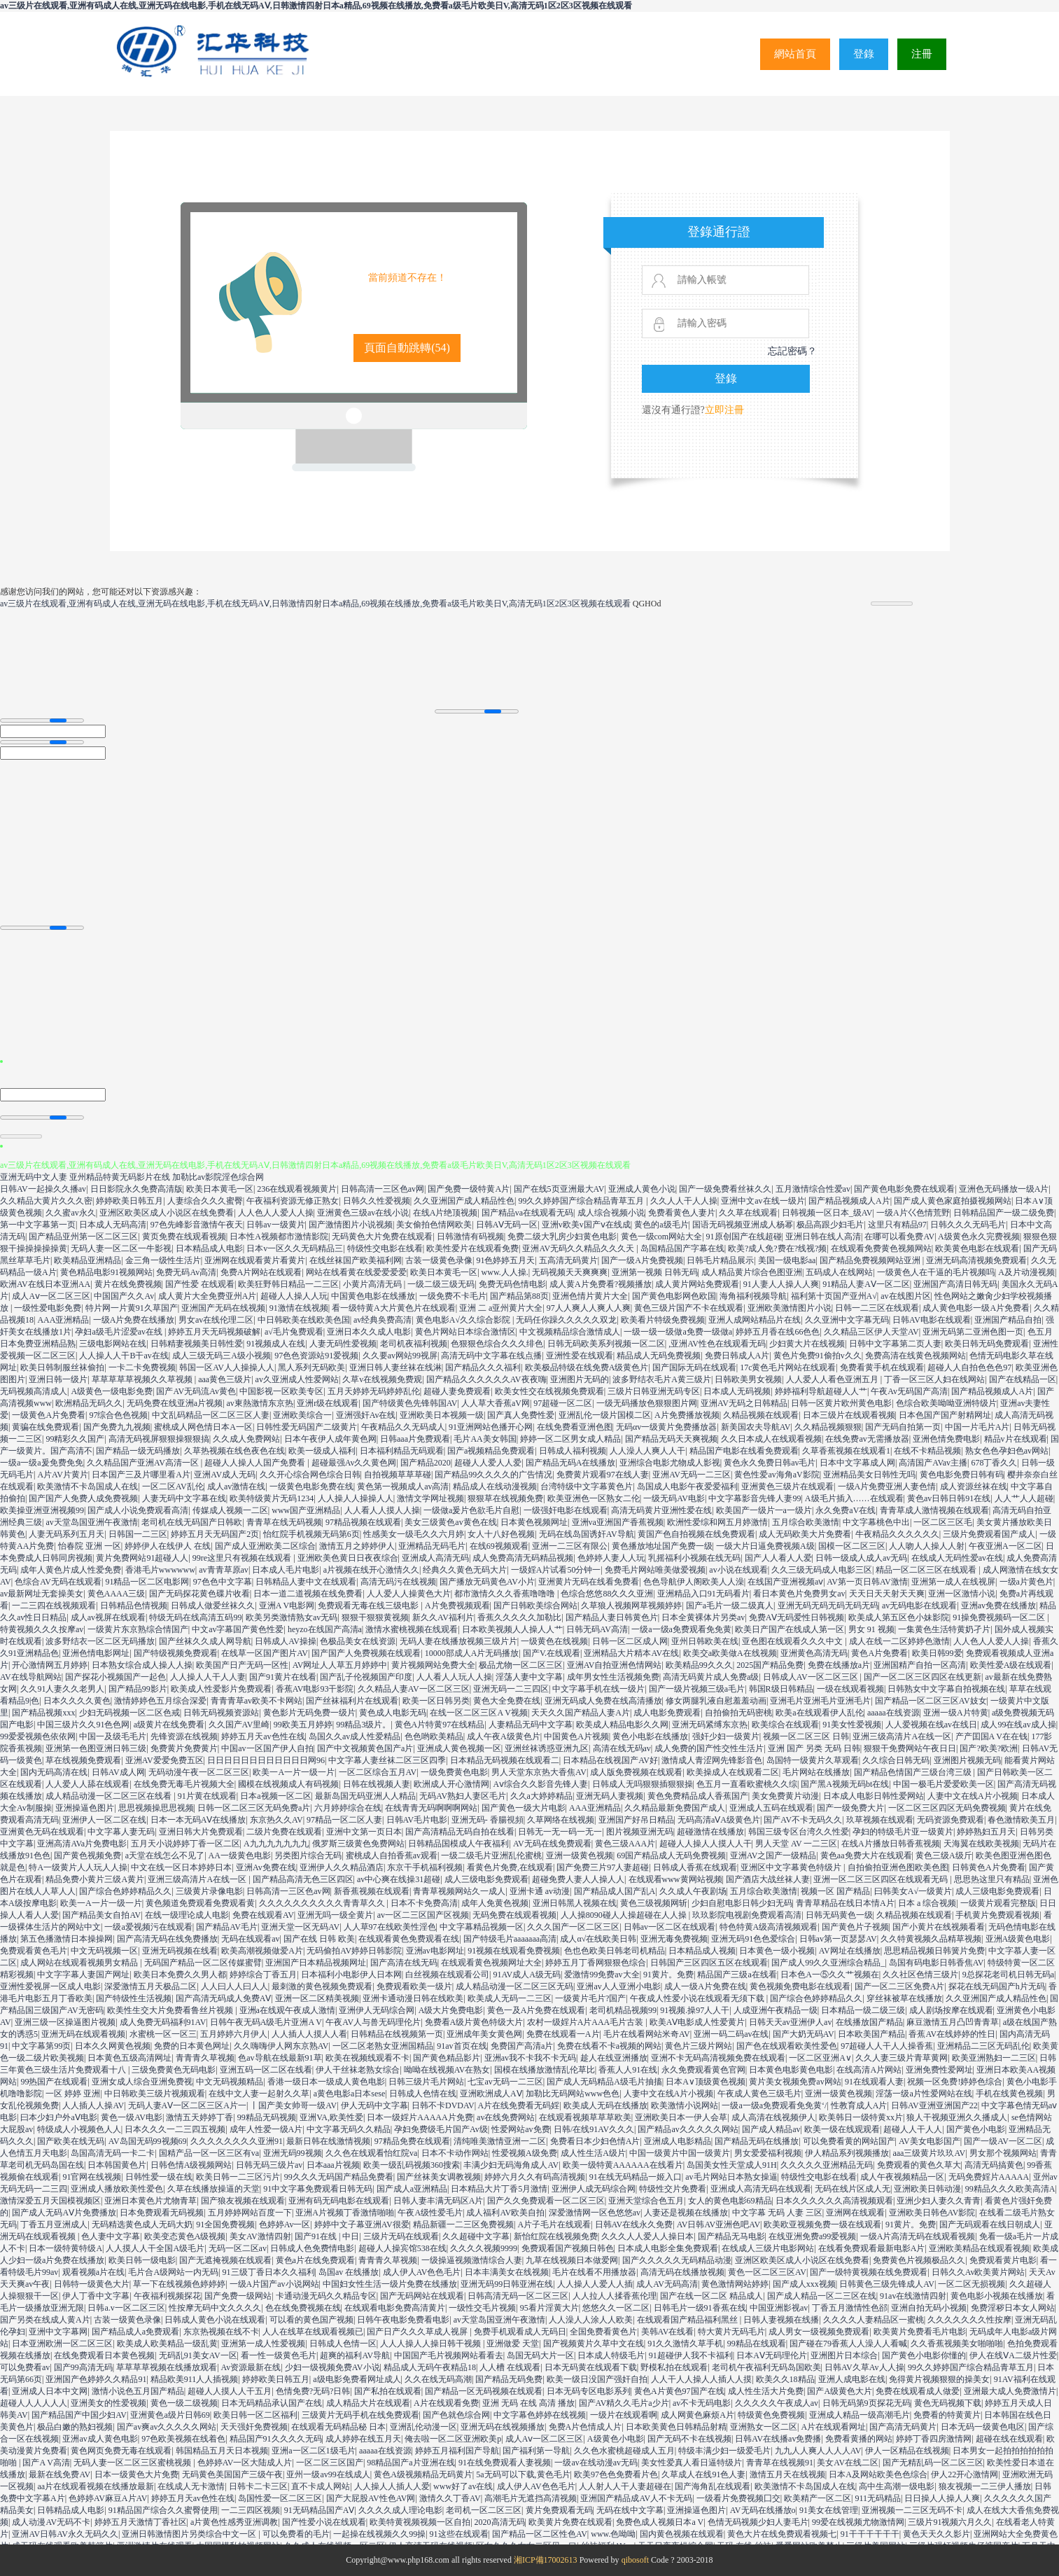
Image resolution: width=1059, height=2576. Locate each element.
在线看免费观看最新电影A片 (871, 2248)
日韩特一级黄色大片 (91, 2284)
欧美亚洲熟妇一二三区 (994, 2058)
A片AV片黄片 (62, 1475)
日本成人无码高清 (112, 1225)
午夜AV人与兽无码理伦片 (373, 2022)
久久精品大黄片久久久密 (46, 1201)
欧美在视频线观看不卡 (367, 2058)
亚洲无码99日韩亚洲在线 (507, 2284)
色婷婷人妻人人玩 (611, 1558)
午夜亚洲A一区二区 (1005, 1546)
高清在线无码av (622, 1748)
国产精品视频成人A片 (849, 1201)
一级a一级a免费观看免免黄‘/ (774, 2105)
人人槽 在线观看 (509, 2367)
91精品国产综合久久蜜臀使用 (163, 2510)
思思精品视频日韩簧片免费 (934, 1951)
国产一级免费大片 (850, 1808)
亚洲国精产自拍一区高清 (920, 1665)
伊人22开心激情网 (964, 2474)
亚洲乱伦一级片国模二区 (605, 1415)
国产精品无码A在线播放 (571, 1463)
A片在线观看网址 (833, 2427)
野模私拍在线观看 (674, 2367)
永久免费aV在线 (845, 1510)
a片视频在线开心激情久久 (371, 1570)
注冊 (921, 54)
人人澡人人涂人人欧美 (591, 2320)
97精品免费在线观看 (412, 2141)
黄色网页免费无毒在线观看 (121, 2451)
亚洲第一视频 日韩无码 (655, 1272)
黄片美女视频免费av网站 (795, 2082)
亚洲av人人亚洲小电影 (618, 1986)
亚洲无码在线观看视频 (83, 2034)
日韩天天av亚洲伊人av (790, 2022)
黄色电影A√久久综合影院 (464, 1320)
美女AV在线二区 (847, 2462)
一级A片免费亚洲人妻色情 (887, 1486)
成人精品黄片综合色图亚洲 (751, 1272)
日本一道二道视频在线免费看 (308, 1594)
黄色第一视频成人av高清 (403, 1486)
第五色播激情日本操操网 (66, 1939)
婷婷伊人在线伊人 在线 (168, 1546)
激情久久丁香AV (450, 2498)
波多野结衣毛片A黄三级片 (661, 1379)
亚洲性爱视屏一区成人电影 (50, 1986)
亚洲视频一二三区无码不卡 (912, 2510)
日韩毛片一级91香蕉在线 (700, 2308)
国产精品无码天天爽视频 (671, 1439)
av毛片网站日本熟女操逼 (731, 2177)
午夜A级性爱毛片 (430, 2213)
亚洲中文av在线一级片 (762, 1201)
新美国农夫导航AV (756, 1427)
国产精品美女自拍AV (101, 1915)
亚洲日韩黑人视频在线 (575, 1903)
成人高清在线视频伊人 (773, 2117)
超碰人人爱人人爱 (487, 1463)
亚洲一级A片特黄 (955, 1713)
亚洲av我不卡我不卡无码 (530, 2058)
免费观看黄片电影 (1003, 2260)
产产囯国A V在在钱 (991, 1736)
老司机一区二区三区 (483, 2510)
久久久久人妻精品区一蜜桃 (873, 2320)
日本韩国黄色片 (116, 2165)
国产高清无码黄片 (903, 2427)
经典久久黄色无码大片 (465, 1570)
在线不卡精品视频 (927, 1451)
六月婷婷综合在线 (347, 1808)
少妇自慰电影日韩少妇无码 (742, 1903)
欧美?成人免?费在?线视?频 (777, 1248)
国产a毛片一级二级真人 (729, 1605)
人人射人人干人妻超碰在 (625, 2486)
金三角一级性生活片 (163, 1260)
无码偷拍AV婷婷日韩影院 (354, 1951)
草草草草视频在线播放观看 (166, 2367)
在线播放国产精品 (869, 2022)
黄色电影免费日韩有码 (962, 1475)
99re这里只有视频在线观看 (242, 1558)
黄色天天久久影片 (936, 2534)
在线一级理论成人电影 (187, 1915)
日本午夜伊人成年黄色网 (330, 1439)
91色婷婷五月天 (505, 1260)
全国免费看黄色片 (603, 2332)
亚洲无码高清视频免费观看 (976, 1260)
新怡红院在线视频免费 (556, 2236)
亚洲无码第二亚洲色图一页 (973, 1332)
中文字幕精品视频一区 (482, 1927)
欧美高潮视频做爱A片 (262, 1951)
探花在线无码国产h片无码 (996, 1986)
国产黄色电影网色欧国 (674, 1296)
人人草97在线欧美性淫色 (390, 1927)
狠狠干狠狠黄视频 (375, 1617)
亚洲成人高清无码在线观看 (760, 2189)
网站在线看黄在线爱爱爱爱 (356, 1272)
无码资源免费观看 (950, 1820)
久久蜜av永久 (70, 1213)
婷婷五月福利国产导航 (457, 2451)
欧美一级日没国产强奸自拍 (597, 2379)
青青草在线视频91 (779, 2462)
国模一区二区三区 (851, 1546)
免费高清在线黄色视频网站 (915, 1355)
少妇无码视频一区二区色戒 (129, 1713)
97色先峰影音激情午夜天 (196, 1225)
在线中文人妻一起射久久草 (259, 2093)
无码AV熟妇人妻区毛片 (462, 1796)
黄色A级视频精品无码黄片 (423, 2474)
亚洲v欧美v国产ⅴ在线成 (586, 1225)
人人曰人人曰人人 (234, 1986)
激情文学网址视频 (430, 1498)
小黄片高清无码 (373, 1284)
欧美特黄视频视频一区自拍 (420, 2522)
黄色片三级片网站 (698, 2046)
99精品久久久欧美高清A (1010, 2189)
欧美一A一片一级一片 (294, 1772)
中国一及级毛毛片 (112, 1736)
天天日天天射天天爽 (887, 1594)
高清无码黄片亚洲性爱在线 (661, 1510)
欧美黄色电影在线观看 (977, 1248)
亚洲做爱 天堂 (512, 2343)
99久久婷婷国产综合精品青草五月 (582, 1201)
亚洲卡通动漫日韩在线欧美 (413, 1998)
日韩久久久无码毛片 (968, 1225)
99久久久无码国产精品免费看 (338, 2177)
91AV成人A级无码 (526, 1974)
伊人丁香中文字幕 (95, 2296)
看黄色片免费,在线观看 (510, 1867)
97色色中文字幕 (222, 1582)
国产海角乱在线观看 (712, 2486)
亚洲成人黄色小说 (641, 1189)
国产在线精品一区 (1022, 1379)
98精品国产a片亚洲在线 (410, 2462)
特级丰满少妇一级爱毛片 (724, 2451)
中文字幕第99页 (41, 2046)
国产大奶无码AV (803, 2034)
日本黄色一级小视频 (777, 1951)
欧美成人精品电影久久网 (622, 1724)
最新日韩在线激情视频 (328, 2141)
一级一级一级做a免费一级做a (678, 1332)
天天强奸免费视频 (254, 2427)
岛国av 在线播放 (348, 2272)
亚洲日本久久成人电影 (369, 1332)
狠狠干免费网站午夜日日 (910, 1748)
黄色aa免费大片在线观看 (866, 1855)
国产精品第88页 (519, 1296)
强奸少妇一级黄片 (725, 1736)
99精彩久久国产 (74, 1439)
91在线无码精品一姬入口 (635, 2177)
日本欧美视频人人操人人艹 (512, 1629)
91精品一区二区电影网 (147, 1582)
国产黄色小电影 (975, 2129)
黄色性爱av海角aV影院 (776, 1475)
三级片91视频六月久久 (950, 2522)
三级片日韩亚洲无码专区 (654, 1391)
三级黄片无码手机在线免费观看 (360, 2415)
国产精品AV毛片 (227, 1927)
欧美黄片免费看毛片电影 (920, 2332)
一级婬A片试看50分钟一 (556, 1570)
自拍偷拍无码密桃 (738, 1713)
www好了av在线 (463, 2486)
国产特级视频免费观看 (176, 1653)
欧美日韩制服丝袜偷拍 (62, 1367)
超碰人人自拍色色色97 (969, 1367)
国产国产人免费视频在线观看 (366, 1653)
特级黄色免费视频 (771, 2415)
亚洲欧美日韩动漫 (927, 2189)
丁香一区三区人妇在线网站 (934, 1379)
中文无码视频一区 (104, 1951)
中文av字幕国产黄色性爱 (237, 1629)
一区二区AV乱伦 (173, 1486)
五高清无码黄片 (568, 1260)
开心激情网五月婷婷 (49, 1665)
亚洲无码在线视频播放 (503, 2427)
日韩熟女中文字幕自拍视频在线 (946, 1689)
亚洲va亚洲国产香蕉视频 (618, 1522)
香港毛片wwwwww (160, 1570)
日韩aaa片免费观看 (415, 1439)
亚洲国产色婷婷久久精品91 (95, 2379)
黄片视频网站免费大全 (433, 1665)
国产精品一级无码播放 (138, 1451)
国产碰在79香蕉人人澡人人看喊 (848, 2343)
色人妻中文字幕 (110, 2236)
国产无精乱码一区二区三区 (933, 2462)
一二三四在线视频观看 (54, 1605)
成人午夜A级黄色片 (503, 1736)
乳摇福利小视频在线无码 (694, 1558)
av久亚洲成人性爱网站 (297, 1379)
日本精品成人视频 (702, 1951)
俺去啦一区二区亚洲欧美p (453, 2439)
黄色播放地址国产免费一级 (662, 1546)
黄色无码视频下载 (947, 2403)
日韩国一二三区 (137, 1534)
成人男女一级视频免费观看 (819, 2332)
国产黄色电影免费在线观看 (904, 1189)
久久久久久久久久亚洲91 (236, 2141)
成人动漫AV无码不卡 (51, 2522)
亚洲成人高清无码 (435, 1558)
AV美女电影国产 (929, 2141)
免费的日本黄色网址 (192, 2046)
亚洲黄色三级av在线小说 (363, 1213)
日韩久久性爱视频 (376, 1201)
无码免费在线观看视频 (514, 1915)
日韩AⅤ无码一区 (507, 1225)
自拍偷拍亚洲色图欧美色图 (898, 1867)
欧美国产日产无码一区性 (242, 1665)
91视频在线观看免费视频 (514, 1951)
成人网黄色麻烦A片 (697, 2415)
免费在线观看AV (263, 1915)
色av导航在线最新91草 (279, 2058)
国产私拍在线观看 (387, 2391)
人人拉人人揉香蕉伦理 (615, 2296)
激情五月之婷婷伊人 (357, 1546)
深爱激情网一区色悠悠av (594, 2213)
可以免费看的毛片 (296, 2534)
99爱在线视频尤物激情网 (858, 2522)
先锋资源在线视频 (184, 1736)
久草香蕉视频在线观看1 (846, 1451)
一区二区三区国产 (329, 2462)
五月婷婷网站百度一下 (250, 2213)
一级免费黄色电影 (454, 1772)
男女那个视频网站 (1003, 2153)
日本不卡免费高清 (424, 1903)
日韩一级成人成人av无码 (861, 1558)
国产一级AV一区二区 (1003, 2141)
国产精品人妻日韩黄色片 (612, 1617)
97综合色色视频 (118, 1415)
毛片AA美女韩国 (485, 1439)
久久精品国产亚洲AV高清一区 (144, 1463)
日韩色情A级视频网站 (191, 2165)
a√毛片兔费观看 (294, 1332)
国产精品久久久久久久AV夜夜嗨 (486, 1379)
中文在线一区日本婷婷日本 (181, 1867)
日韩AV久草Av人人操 (864, 2367)
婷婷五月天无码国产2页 (215, 1534)
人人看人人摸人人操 (382, 1510)
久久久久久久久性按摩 (969, 2320)
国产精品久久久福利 (483, 1367)
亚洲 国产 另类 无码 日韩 (814, 1748)
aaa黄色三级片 (224, 1379)
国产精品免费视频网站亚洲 (871, 1260)
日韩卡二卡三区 (258, 2486)
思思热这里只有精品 (992, 1879)
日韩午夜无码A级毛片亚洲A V (266, 2022)
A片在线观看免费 (446, 2403)
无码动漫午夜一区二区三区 (198, 1772)
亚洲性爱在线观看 (579, 1355)
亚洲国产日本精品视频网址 (315, 1963)
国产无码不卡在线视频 (689, 2439)
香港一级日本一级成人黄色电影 (326, 2082)
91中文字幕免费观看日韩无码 (317, 2189)
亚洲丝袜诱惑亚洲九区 (547, 1748)
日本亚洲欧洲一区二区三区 (62, 2343)
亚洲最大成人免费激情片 (1010, 2391)
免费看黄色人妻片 (681, 1213)
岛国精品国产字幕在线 (682, 1248)
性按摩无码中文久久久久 (215, 2308)
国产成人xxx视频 (804, 2284)
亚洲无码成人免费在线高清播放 (603, 1701)
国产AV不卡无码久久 (803, 1820)
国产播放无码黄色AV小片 (487, 1582)
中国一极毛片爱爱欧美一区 (943, 1784)
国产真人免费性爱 (520, 1415)
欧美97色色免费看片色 (616, 2474)
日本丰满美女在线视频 (507, 2272)
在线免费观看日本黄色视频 (104, 2355)
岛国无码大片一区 (540, 2355)
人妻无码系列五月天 (66, 1534)
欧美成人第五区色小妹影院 (898, 1617)
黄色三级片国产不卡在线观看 (688, 1308)
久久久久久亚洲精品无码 (826, 2165)
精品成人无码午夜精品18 (430, 2367)
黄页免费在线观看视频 (184, 1236)
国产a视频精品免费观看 (491, 1451)
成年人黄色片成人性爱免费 (70, 1570)
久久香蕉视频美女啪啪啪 (957, 2343)
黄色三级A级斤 (944, 1855)
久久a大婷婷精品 (541, 1796)
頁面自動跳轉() (407, 348)
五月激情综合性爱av (813, 1189)
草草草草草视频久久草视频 (143, 1379)
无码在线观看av (250, 1939)
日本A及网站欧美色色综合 (878, 2474)
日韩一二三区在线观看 (877, 1308)
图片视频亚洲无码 (639, 1832)
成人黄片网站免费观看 (697, 1284)
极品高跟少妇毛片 (830, 1225)
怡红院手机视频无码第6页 (311, 1534)
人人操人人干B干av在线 (123, 1355)
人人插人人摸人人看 (309, 2034)
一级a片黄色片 (1026, 1582)
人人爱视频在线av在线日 (931, 1724)
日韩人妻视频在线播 (781, 2320)
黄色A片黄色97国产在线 (679, 2391)
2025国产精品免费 (770, 1665)
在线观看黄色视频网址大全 (491, 1963)
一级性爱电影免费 (47, 1308)
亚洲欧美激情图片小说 (790, 1308)
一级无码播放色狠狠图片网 (646, 1403)
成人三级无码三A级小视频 (221, 1355)
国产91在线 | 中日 (327, 2236)
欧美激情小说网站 (684, 2105)
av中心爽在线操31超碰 (398, 1879)
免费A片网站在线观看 (261, 1272)
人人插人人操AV (93, 2105)
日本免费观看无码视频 (162, 2213)
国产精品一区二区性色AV (539, 2534)
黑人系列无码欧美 (311, 1367)
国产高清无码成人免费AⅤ (224, 1998)
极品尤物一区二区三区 (521, 1665)
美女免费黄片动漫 (785, 1796)
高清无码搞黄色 (994, 2165)
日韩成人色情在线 (422, 2093)
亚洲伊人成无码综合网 (594, 2189)
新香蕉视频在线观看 (371, 1891)
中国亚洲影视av (779, 2308)
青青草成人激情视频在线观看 (934, 1510)
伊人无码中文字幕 (374, 2105)
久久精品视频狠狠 (828, 1427)
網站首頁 (795, 54)
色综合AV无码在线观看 (58, 1582)
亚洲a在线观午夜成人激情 (287, 2010)
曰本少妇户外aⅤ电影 (58, 2117)
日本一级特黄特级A (65, 2248)
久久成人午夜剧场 (693, 1891)
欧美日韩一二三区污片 (238, 2177)
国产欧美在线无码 (70, 2141)
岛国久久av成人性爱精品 (354, 1736)
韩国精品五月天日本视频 (222, 2451)
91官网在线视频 (91, 2177)
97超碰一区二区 (562, 1403)
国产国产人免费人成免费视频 (83, 1498)
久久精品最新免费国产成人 (674, 1808)
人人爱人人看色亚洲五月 (833, 1379)
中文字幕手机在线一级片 (598, 1689)
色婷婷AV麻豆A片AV (108, 2498)
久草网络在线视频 (560, 1820)
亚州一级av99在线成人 (328, 2474)
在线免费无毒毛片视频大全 (184, 1784)
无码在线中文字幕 (630, 2510)
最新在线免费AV (59, 2474)
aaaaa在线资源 (893, 1713)
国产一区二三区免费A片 (900, 1986)
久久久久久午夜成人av (776, 2403)
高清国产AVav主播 (933, 1463)
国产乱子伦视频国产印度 (366, 1677)
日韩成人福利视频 (572, 1451)
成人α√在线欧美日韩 (598, 1939)
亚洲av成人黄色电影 (99, 2439)
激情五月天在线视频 (787, 2474)
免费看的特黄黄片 (947, 2415)
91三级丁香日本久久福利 (269, 2272)
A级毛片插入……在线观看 (854, 1498)
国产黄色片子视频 (855, 1927)
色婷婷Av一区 (285, 2224)
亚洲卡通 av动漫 (540, 1891)
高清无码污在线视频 (398, 1582)
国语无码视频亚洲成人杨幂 (742, 1225)
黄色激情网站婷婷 (735, 2284)
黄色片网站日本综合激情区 (465, 1332)
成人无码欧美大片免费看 (805, 1534)
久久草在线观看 (748, 1213)
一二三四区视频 (250, 2510)
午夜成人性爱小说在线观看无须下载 (698, 1998)
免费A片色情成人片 (585, 2427)
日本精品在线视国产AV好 (610, 1760)
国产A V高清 (45, 2462)
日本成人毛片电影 (285, 1570)
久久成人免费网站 (246, 1439)
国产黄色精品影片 (446, 2058)
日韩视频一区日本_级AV (827, 1213)
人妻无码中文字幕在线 (184, 1498)
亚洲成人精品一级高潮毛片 (859, 2415)
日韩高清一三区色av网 (382, 1189)
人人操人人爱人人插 (595, 2284)
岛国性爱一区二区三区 (280, 2498)
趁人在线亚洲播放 (613, 2058)
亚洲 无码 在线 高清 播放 (528, 2403)
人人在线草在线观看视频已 (312, 2332)
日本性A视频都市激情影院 (279, 1236)
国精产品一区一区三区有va (209, 2153)
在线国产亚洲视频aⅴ (785, 1582)
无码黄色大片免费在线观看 (382, 1236)
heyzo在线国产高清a (325, 1629)
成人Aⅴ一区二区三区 (51, 1296)
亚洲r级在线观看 (327, 1403)
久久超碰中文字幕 (476, 2236)
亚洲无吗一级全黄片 (335, 1915)
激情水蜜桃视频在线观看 (411, 1629)
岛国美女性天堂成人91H (732, 2165)
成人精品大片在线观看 (368, 2403)
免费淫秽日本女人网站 (1013, 2308)
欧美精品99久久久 (699, 1665)
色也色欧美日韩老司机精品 (614, 1951)
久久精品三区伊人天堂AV (871, 1332)
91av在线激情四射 (913, 2296)
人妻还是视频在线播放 (686, 2213)
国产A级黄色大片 (839, 2391)
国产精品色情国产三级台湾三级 (914, 1772)
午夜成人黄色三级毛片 (759, 2093)
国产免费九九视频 (116, 1427)
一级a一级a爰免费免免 (41, 1463)
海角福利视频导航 (753, 1296)
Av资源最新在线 (251, 2367)
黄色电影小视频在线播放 (997, 2296)
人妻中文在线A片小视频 (972, 1796)
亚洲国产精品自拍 (1008, 1320)
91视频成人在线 (275, 1344)
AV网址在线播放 (850, 1951)
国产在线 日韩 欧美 (319, 1939)
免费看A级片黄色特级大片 (474, 2022)
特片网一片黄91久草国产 (131, 1308)
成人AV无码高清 (667, 2284)
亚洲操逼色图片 (84, 1808)
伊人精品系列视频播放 (847, 2153)
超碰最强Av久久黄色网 (354, 1463)
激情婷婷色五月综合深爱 (160, 1701)
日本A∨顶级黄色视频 (705, 2082)
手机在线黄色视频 (1009, 2093)
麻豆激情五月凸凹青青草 (952, 2022)
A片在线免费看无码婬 (519, 2105)
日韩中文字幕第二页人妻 (895, 1344)
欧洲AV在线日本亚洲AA (45, 1284)
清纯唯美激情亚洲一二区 (500, 2141)
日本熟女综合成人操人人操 (142, 1665)
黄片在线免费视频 (128, 1284)
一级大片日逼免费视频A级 (765, 1546)
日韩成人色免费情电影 (312, 2248)
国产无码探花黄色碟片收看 (199, 1594)
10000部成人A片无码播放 (472, 1653)
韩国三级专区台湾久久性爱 (798, 1832)
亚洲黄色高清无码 (814, 1653)
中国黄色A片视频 (576, 1736)
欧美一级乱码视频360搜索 (411, 2165)
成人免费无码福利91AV (163, 2022)
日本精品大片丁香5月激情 (499, 2189)
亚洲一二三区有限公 (570, 1546)
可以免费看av (25, 2367)
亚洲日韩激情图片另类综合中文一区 (190, 2534)
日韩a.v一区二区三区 (125, 2308)
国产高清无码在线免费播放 (167, 1939)
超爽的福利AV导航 (355, 2355)
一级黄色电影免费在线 (311, 1486)
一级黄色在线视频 (554, 1641)
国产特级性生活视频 (133, 1998)
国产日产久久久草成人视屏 (418, 2332)
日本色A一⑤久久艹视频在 (829, 1974)
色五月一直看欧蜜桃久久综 (746, 1784)
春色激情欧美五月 (1021, 1820)
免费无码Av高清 (186, 1272)
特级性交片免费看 (672, 2189)
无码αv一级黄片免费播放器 (666, 1427)
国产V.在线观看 (551, 1653)
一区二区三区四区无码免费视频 (947, 1808)
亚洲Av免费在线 (266, 1867)
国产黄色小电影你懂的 (924, 2355)
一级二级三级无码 (441, 1284)
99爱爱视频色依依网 (38, 1736)
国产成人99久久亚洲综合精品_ (828, 1963)
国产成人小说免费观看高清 (137, 1510)
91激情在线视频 (298, 1308)
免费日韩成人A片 (737, 1355)
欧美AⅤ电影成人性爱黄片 (697, 2022)
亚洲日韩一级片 (58, 1379)
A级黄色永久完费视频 (979, 1236)
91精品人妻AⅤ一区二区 (866, 1284)
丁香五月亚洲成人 (53, 2224)
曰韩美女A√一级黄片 (913, 1891)
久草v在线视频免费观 (382, 1379)
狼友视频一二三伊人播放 (985, 2486)
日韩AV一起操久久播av (43, 1189)
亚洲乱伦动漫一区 (423, 2427)
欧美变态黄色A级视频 (185, 2236)
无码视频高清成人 (33, 1391)
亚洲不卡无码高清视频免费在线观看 (718, 2058)
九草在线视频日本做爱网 (572, 2260)
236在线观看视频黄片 (297, 1189)
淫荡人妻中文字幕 (529, 1677)
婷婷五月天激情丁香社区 (140, 2522)
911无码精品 (878, 2498)
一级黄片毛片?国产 (590, 1998)
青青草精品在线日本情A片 (845, 1903)
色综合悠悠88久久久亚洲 (607, 1594)
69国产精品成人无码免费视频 (671, 1855)
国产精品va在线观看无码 (527, 1213)
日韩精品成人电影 (70, 2510)
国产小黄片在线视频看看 (938, 1927)
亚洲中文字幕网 (58, 2332)
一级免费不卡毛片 (452, 1296)
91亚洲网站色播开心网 (491, 1427)
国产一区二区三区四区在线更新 (922, 1677)
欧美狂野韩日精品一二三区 (288, 1284)
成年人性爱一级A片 (266, 2129)
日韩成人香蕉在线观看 (695, 1867)
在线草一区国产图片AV (264, 1653)
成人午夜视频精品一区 (902, 2177)
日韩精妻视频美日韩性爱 (196, 1344)
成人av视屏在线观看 (108, 1617)
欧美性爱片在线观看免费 (472, 1248)
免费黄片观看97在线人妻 (602, 1475)
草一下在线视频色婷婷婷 (179, 2284)
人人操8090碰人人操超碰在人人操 (625, 1915)
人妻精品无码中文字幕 (531, 1724)
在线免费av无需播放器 (867, 1439)
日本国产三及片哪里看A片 (141, 1475)
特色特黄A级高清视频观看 (769, 1927)
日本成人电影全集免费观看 (667, 2248)
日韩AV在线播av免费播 (778, 2439)
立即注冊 (724, 410)
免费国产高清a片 (522, 2046)
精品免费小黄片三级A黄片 (94, 1879)
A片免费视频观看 (457, 1605)
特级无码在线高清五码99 (195, 1617)
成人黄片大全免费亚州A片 (207, 1296)
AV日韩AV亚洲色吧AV (718, 2224)
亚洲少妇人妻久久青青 (939, 2201)
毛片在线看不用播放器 (594, 2272)
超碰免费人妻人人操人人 (578, 1879)
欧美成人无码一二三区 (510, 1998)
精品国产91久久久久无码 (276, 2439)
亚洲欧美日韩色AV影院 (932, 2213)
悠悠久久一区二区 (616, 2308)
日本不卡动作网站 (455, 2153)
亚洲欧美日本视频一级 (442, 1415)
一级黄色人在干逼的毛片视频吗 (936, 1272)
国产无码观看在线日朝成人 (989, 2224)
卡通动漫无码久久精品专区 (326, 2296)
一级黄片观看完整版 (998, 1903)
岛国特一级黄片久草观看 (812, 1760)
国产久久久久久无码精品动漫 (676, 2260)
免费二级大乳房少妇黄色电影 (562, 1236)
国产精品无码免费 (508, 2379)
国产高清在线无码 (403, 1963)
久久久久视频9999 (483, 2248)
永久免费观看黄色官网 (703, 2070)
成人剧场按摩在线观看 (951, 2010)
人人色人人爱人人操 (276, 1213)
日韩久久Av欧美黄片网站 (978, 2272)
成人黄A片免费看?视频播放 (600, 1284)
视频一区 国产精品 (835, 1891)
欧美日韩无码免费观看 (987, 1344)
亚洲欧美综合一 (302, 1415)
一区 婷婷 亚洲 (72, 2093)
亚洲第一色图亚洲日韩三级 (95, 1748)
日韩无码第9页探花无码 (866, 2403)
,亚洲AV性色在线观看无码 (717, 1344)
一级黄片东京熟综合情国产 (137, 1629)
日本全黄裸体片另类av (703, 1617)
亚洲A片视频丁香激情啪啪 (344, 2213)
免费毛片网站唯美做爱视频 (655, 1570)
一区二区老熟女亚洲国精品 (382, 2046)
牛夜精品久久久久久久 (897, 1534)
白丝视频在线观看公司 (447, 1974)
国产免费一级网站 (238, 2296)
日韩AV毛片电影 (417, 1820)
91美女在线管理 (828, 2510)
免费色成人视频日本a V (659, 2522)
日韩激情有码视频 (470, 1236)
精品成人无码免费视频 (659, 1355)
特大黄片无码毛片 (731, 2332)
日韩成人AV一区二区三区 (811, 1677)
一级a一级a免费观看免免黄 (681, 1629)
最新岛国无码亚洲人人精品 (365, 1796)
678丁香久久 (994, 1463)
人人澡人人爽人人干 (647, 1451)
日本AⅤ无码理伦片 (771, 2355)
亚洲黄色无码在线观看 (42, 1832)
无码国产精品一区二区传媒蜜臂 (203, 1963)
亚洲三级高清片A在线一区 (902, 1736)
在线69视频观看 (499, 1546)
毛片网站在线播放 (816, 1772)
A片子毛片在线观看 (554, 2224)
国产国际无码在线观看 (694, 1367)
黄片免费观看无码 (559, 2510)
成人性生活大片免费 (766, 2391)
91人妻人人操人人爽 (781, 1284)
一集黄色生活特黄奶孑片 (944, 1629)
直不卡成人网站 (320, 2486)
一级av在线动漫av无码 (596, 2462)
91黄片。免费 (668, 1974)
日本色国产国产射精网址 (945, 1415)
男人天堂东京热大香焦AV (539, 1772)
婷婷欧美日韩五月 (129, 1201)
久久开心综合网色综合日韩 (310, 1475)
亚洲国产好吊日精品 (636, 1820)
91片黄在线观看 (207, 1796)
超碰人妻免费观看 (457, 1391)
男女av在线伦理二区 (215, 1320)
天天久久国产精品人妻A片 (580, 1713)
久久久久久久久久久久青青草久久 (323, 1903)
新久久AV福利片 (443, 1617)
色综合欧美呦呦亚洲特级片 (946, 1403)
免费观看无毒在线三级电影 (369, 1605)
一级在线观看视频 (850, 1689)
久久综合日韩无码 (896, 1760)
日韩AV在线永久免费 (634, 2224)
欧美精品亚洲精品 (87, 1260)
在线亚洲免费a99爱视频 (812, 2236)
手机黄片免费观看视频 (997, 1915)
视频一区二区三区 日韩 (806, 1736)
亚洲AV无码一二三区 (691, 1475)
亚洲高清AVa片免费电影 (82, 1844)
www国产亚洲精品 (306, 1510)
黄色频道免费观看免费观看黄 (200, 1903)
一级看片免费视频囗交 (738, 2498)
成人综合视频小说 (611, 1213)
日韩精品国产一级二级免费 (1003, 1213)
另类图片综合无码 (308, 1855)
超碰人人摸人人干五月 (230, 2391)
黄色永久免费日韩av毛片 (769, 1463)
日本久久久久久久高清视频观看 (834, 2201)
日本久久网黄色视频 (112, 2046)
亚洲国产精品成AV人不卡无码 (636, 2498)
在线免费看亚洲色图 (574, 1427)
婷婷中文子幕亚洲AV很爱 (361, 2224)
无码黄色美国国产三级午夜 (232, 2474)
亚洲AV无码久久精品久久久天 (579, 1248)
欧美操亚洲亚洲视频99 (42, 1510)
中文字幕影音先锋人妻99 (754, 1498)
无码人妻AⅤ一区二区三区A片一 (187, 2105)
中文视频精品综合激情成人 (569, 1332)
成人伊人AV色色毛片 (422, 2272)
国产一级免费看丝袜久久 (725, 1189)
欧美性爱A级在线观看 (1011, 1665)
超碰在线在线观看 (1009, 2439)
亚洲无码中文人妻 (33, 1177)
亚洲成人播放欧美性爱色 (117, 2189)
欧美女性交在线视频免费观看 (549, 1391)
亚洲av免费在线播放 (998, 1605)
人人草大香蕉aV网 (495, 1403)
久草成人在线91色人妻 (703, 2474)
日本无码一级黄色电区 (983, 2427)
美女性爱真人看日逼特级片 (691, 2462)
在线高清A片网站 (869, 2070)
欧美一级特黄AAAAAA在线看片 (623, 2165)
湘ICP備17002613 (545, 2560)
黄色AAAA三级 (116, 1594)
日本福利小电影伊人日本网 (351, 1974)
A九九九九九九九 (276, 1844)
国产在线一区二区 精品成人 (711, 2296)
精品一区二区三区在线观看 (927, 1570)
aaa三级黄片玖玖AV (928, 2153)
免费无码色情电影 (512, 1284)
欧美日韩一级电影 (142, 2260)
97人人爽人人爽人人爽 (589, 1308)
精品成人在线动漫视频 (495, 1486)
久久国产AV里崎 (239, 1724)
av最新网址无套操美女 (41, 1594)
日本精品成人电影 (209, 1248)
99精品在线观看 (756, 2343)
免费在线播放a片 (839, 1665)
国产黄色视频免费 (87, 1855)
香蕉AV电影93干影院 (315, 1689)
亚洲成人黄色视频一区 (459, 1748)
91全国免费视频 (225, 2224)
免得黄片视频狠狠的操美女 (939, 2379)
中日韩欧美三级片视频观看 (154, 2093)
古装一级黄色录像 (438, 1260)
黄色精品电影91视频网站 (106, 1272)
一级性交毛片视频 (482, 2308)
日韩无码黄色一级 (839, 1915)
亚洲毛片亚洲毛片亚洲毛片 (820, 1701)
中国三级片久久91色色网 (83, 1724)
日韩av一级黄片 (275, 1225)
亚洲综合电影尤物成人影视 (669, 1463)
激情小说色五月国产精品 (138, 2391)
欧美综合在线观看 (785, 1724)
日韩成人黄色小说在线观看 (214, 2320)
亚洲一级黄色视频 (579, 1855)
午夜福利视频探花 (167, 2296)
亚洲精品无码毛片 (431, 1546)
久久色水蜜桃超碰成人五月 (624, 2451)
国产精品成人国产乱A (615, 1891)
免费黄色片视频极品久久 (919, 2260)
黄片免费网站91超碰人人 (142, 1558)
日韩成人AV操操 (285, 1641)
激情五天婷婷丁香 (199, 2117)
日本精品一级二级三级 (863, 2010)
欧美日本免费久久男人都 (180, 1974)
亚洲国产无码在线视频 (223, 1308)
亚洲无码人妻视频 (609, 1796)
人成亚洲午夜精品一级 (776, 2010)
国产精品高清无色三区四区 (303, 1879)
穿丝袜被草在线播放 (904, 1998)
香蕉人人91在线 (627, 2070)
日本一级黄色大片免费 (136, 2474)
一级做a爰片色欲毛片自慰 (471, 1510)
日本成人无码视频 (737, 1391)
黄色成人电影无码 (392, 1713)
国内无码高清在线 (53, 1772)
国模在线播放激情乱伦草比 (544, 2070)
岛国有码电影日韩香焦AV (936, 1963)
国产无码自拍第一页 (903, 1427)
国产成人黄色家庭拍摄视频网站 (952, 1201)
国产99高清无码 (83, 2367)
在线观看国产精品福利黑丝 (688, 2320)
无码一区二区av (238, 2248)
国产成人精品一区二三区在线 (821, 2296)
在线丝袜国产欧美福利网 (355, 1260)
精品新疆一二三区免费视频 (463, 2224)
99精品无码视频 (266, 2117)
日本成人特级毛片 (611, 2355)
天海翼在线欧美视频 (981, 1844)
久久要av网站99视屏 (400, 1355)
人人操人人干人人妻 (208, 1677)
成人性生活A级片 (593, 2153)
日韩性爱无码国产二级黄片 (306, 1427)
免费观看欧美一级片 (414, 1986)
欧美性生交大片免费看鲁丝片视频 (171, 2010)
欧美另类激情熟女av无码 (291, 1617)
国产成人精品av (771, 2129)
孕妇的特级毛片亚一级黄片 (903, 1832)
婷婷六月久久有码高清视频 (534, 2177)
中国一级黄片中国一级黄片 (679, 2153)
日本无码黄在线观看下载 (591, 2367)
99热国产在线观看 (53, 2082)
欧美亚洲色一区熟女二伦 (593, 1498)
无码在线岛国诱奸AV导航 (586, 1534)
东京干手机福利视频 (425, 1867)
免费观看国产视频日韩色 (567, 2248)
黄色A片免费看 (879, 1653)
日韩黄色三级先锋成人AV (886, 2284)
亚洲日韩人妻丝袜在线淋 (395, 1367)
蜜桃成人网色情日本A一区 (203, 1427)
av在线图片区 (905, 1296)
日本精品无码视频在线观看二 (504, 1760)
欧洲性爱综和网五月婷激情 (717, 1522)
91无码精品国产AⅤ (319, 2510)
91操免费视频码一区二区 (1000, 1617)
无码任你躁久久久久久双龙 (566, 1320)
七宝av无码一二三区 (505, 2082)
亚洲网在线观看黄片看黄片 (254, 1260)
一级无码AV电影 (674, 1498)
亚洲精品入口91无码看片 (703, 1594)
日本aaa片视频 (333, 2165)
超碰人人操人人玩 (294, 1296)
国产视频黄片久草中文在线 (593, 2343)
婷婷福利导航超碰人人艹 (821, 1391)
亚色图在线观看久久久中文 (793, 1641)
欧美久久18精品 (785, 2379)
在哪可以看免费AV (899, 1236)
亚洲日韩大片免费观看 (201, 1832)
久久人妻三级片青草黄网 (901, 2058)
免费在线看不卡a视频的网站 (609, 2046)
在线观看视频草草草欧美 (585, 2117)
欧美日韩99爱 (937, 1653)
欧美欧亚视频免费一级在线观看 (822, 2224)
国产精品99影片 (137, 1689)
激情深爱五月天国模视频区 (50, 2201)
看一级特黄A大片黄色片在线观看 (394, 1308)
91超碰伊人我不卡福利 (691, 2355)
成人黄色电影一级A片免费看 (976, 1308)
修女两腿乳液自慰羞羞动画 (716, 1701)
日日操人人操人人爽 (942, 2498)
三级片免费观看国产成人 (989, 1534)
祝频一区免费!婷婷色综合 (954, 2082)
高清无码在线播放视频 (682, 2272)
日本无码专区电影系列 (589, 2391)
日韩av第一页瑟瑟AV (838, 1939)
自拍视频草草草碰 (397, 1475)
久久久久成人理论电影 (400, 2510)
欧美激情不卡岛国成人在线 (87, 1486)
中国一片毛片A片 (977, 1427)
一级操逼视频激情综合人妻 (471, 2260)
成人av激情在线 (236, 1486)
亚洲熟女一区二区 (763, 2427)
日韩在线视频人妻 (376, 1784)
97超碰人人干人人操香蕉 (887, 2046)
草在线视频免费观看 (83, 1760)
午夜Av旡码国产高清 (909, 1391)
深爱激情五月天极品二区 (150, 1986)
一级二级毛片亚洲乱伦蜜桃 (491, 1855)
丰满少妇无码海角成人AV (511, 2165)
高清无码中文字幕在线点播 (491, 1355)
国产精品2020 (425, 1463)
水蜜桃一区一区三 (163, 2034)
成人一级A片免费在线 (705, 1986)
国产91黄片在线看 (282, 1677)
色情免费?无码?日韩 (313, 2391)
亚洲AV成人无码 (224, 1475)
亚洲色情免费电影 (946, 1439)
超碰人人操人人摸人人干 (705, 1844)
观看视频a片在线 (93, 2272)
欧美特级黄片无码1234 (272, 1498)
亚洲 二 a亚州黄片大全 (500, 1308)
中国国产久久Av (124, 1296)
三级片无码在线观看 (401, 2236)
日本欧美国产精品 (871, 2034)
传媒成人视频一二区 (230, 1510)
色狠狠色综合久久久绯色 (497, 1344)
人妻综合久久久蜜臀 (205, 1201)
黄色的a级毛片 (661, 1225)
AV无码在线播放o (763, 2510)
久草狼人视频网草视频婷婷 (631, 1605)
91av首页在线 (461, 2046)
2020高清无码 (500, 2522)
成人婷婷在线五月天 (363, 2439)
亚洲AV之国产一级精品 (773, 1855)
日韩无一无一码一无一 (560, 1832)
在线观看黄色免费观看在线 (408, 1939)
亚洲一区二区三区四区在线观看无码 (881, 1879)
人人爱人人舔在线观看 (87, 1784)
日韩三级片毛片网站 (426, 2082)
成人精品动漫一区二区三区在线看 (109, 1796)
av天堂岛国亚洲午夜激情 (91, 1522)
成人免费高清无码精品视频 (522, 1558)
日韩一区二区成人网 (630, 1641)
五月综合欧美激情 (805, 1522)
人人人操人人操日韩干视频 (431, 2343)
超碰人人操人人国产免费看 (255, 1463)
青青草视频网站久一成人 (459, 1891)
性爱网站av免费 (520, 2129)
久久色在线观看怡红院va (371, 2153)
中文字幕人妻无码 (121, 1832)
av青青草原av (223, 1570)
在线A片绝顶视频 (445, 1213)
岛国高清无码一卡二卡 (113, 2153)
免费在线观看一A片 (563, 2034)
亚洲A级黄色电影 (1018, 1939)
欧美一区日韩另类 (436, 1701)
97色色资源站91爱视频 (316, 1355)
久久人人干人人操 (683, 1201)
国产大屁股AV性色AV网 (371, 2498)
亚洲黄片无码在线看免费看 (588, 1582)
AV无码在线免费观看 (552, 1844)
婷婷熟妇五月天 (986, 1832)
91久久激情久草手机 (685, 2343)
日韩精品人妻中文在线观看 (305, 1582)
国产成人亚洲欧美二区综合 (265, 1546)
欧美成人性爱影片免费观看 (221, 1689)
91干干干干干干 (870, 2534)
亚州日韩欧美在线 (704, 1641)
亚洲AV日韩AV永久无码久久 (65, 2534)
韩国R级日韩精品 (781, 1689)
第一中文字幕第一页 (38, 1225)
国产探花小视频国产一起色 (115, 1677)
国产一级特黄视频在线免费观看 (868, 2272)
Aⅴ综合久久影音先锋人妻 (540, 1784)
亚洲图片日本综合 (844, 2355)
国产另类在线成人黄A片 (45, 2320)
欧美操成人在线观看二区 (733, 1772)
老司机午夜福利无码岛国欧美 (766, 2367)
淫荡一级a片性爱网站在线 (924, 2093)
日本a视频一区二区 (275, 1796)
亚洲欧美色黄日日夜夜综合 (347, 1558)
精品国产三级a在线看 (736, 1974)
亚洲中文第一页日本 (364, 1832)
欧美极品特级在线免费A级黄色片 (587, 1367)
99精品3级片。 (363, 1724)
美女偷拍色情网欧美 (434, 1225)
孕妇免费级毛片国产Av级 (441, 2129)
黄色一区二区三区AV (767, 2272)
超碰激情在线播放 (710, 1832)
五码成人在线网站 (839, 1272)
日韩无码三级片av (269, 2165)
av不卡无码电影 (702, 2403)
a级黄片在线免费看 (169, 1724)
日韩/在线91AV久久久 (594, 2129)
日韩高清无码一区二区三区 (518, 2296)
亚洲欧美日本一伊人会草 (681, 2117)
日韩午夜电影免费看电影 (403, 2320)
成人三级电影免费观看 (486, 1879)
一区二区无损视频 (971, 2284)
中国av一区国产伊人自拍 (267, 1748)
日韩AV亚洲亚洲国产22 (934, 2105)
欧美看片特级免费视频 (663, 1320)
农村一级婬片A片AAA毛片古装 (586, 2022)
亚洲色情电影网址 (95, 1653)
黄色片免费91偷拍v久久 (817, 1355)
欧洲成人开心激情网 (451, 1784)
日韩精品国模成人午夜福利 (458, 1844)
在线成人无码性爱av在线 (957, 1558)
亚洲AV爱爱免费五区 (164, 1760)
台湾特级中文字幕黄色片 (586, 1486)
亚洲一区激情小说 (961, 1594)
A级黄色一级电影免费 (112, 1391)
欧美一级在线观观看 (842, 2129)
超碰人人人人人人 (33, 2403)
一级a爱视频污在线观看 (148, 1927)
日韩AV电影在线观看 (931, 1320)
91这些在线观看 (459, 2534)
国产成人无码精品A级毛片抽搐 (604, 2082)
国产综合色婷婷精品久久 (125, 1891)
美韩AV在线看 (667, 2332)
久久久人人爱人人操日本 (647, 2236)
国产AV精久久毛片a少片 (624, 2403)
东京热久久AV (276, 1820)
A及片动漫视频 (1026, 1272)
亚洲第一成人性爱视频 (263, 2343)
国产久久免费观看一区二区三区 (546, 2201)
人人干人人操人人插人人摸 (701, 2379)
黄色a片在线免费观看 (315, 2260)
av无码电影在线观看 (919, 1605)
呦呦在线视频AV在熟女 (447, 2070)
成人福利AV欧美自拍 (505, 2213)
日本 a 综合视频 (927, 1903)
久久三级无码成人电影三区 (821, 1570)
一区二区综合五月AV (378, 1772)
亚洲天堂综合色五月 (646, 2201)
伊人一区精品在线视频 (907, 2451)
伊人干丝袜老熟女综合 (358, 2070)
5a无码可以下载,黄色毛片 (523, 2474)
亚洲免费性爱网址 (939, 2070)
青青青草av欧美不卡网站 (256, 1701)
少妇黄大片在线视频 (807, 1344)
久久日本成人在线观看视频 (771, 1439)
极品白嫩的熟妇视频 (75, 2427)
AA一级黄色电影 (240, 1855)
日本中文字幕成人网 (857, 1463)
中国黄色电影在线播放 (373, 1296)
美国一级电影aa (787, 1260)
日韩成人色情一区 (343, 2343)
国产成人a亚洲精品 (412, 2189)
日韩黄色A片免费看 (988, 1867)
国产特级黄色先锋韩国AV (410, 1403)
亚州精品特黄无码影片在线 (119, 1177)
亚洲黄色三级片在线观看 (787, 1486)
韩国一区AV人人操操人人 (226, 1367)
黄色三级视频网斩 (653, 1903)
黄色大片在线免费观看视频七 (781, 2534)
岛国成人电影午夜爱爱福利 (687, 1486)
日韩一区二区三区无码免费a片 (253, 1808)
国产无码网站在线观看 (422, 2296)
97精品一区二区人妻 (344, 1820)
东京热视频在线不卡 (221, 2332)
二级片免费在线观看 (284, 1832)
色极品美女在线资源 (357, 1641)
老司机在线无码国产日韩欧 (191, 1522)
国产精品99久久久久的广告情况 (493, 1475)
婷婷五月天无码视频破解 (214, 1332)
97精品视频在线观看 (363, 1522)
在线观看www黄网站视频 (675, 1879)
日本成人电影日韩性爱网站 (873, 1796)
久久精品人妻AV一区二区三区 (414, 1689)
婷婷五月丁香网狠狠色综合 (595, 1963)
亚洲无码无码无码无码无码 (828, 1605)
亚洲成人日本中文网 (49, 2391)
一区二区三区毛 (942, 1522)
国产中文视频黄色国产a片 (365, 1748)
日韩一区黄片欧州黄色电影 (841, 1403)
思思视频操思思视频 (156, 1808)
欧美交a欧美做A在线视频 (730, 1653)
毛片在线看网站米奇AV (646, 2034)
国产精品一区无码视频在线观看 (483, 2391)
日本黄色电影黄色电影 (791, 2070)
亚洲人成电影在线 (851, 2379)
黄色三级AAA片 (625, 1844)
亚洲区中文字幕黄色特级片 (792, 1867)
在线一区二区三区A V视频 (478, 1713)
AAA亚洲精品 (63, 1320)
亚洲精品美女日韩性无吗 (869, 1475)
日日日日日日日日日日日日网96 (266, 1760)
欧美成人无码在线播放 (605, 2105)
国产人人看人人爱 (778, 1558)
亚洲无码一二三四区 (511, 1689)
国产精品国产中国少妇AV (79, 2415)
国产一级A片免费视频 (642, 1260)
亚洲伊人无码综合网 (376, 2010)
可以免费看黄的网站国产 (849, 2141)
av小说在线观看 (738, 1570)
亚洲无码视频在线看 (180, 1951)
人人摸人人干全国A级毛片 (155, 2248)
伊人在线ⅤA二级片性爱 (1013, 2355)
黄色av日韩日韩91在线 (948, 1498)
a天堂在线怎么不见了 (164, 1855)
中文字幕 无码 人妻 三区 (777, 2213)
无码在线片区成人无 (852, 2189)
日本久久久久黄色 (77, 1701)
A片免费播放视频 (687, 1415)
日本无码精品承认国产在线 (271, 2403)
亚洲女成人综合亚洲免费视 (142, 2082)
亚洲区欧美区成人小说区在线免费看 (166, 1213)
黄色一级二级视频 (184, 2403)
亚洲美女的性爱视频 (108, 2403)
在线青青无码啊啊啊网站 (431, 1808)
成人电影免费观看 (667, 1713)
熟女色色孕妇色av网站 (1007, 1451)
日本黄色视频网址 (534, 1522)
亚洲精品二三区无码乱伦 (983, 2046)
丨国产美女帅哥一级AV (293, 2105)
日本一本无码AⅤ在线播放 (198, 1820)
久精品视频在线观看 (761, 1415)
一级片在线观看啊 (623, 2415)
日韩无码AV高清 (597, 1629)
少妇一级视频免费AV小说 (332, 2367)
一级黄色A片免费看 (48, 1415)
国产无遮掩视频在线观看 (225, 2260)
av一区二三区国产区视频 (423, 1915)
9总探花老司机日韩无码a (1008, 1974)
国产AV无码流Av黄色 (196, 1391)
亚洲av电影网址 (435, 1951)
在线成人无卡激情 (191, 2486)
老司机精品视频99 (623, 2010)
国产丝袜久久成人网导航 (205, 1641)
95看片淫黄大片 (549, 2308)
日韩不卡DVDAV (443, 2105)
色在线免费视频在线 (303, 2308)
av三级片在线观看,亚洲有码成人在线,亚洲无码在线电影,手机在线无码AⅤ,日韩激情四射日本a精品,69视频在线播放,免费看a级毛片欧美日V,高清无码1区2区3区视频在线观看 (316, 6)
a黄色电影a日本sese (350, 2093)
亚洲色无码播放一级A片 (1004, 1189)
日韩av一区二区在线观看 (669, 1927)
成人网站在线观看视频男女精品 (80, 1963)
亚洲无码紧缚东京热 (710, 1724)
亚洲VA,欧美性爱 (331, 2117)
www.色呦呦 (613, 2534)
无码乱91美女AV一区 (198, 2355)
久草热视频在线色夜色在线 (234, 1451)
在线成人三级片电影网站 (768, 2248)
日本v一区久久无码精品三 (294, 1248)
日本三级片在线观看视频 (849, 1415)
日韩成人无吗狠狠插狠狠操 (642, 1784)
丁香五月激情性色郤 (850, 2308)
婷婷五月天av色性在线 (262, 1736)
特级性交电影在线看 (385, 1248)
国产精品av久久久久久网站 (688, 2129)
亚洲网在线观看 (855, 2213)
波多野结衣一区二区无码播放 (100, 1641)
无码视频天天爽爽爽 (570, 1272)
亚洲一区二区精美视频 (317, 1998)
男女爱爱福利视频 (767, 2153)
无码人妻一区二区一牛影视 (121, 1248)
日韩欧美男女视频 (748, 1379)
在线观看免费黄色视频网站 (881, 1248)
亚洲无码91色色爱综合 (753, 1939)
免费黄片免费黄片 (184, 1748)
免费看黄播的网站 (858, 2439)
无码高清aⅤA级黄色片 (719, 1820)
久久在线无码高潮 (438, 2379)
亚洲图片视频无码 (967, 1760)
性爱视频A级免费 (524, 2153)
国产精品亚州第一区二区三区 (83, 1236)
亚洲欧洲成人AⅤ (491, 2093)
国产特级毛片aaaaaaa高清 (509, 1939)
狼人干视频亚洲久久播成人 (956, 2117)
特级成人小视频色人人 (79, 2129)
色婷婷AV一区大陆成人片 (245, 2462)
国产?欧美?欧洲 (989, 1748)
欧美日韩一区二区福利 (255, 2415)
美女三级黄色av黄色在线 (450, 1522)
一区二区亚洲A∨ (820, 2058)
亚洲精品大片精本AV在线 (631, 1653)
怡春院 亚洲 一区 (89, 1546)
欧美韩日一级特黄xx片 (861, 2117)
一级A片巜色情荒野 (913, 1213)
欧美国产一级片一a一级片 (764, 1510)
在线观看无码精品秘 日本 (338, 2427)
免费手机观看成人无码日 (520, 2332)
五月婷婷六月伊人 (233, 2034)
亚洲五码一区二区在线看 (266, 2070)
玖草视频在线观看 (879, 1820)
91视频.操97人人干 (694, 2010)
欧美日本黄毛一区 (219, 1189)
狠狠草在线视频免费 (505, 1498)
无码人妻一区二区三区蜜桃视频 (133, 2462)
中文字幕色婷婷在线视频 (539, 2415)
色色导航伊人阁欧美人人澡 (693, 1582)
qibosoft (635, 2560)
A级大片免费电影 (451, 2010)
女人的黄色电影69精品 (730, 2201)
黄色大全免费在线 (506, 1701)
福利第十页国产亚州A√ (834, 1296)
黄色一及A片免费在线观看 (536, 2010)
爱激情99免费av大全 (601, 1974)
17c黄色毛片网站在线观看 (788, 1367)
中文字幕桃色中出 (876, 1522)
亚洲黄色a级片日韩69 (169, 2415)
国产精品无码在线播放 (757, 2141)
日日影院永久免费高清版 (136, 1189)
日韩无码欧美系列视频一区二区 (606, 1344)
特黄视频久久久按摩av (41, 1629)
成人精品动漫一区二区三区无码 (514, 1986)
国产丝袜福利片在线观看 (352, 1701)
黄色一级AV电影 (131, 2117)
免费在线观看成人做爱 (918, 2391)
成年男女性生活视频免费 (613, 1677)
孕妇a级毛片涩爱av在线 (119, 1332)
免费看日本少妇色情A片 (595, 2141)
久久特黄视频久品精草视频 (931, 1939)
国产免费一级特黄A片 (469, 1189)
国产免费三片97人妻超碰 (602, 1867)
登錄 (863, 54)
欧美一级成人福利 (322, 1451)
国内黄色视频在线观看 (682, 2534)
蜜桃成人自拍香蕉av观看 (391, 1855)
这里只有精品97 (897, 1225)
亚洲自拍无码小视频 (929, 2308)
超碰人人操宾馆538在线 (402, 2248)
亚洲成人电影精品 (677, 2141)
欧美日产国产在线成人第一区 (789, 1629)
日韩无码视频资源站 (221, 1713)
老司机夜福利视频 (413, 1344)
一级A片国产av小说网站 (274, 2284)
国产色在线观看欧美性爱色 (786, 2046)
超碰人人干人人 (912, 2129)
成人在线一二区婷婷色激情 (899, 1641)
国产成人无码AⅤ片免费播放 (64, 2213)
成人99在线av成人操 (1018, 1724)
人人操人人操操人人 (355, 1498)
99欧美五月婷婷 (303, 1724)
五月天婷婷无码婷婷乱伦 (374, 1391)
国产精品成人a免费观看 (135, 2332)
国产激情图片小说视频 (351, 1225)
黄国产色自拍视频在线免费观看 (696, 1534)
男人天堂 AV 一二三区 (796, 1844)
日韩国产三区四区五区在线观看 (709, 1963)
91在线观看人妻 (874, 2082)
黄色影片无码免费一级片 (309, 1713)
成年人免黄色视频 (494, 1903)
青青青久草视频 (205, 2058)
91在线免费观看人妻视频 (504, 2462)
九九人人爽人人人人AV (818, 2451)
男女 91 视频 (871, 1629)
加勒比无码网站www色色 (572, 2093)
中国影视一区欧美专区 (281, 1391)
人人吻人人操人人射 (927, 1546)
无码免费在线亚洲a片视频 (175, 1403)
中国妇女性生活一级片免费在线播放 (390, 2284)
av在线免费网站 (506, 2117)
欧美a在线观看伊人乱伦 (819, 1713)
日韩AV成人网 (118, 1772)
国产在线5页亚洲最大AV (559, 1189)
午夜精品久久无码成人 (403, 1427)
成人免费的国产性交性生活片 (709, 1748)
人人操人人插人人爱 (392, 2486)
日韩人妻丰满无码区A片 (438, 2201)
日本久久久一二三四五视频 (175, 2129)
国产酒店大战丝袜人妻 (768, 1879)
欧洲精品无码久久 (88, 1403)
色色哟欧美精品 (434, 1736)
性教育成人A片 (859, 2105)
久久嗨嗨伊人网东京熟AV (281, 2046)
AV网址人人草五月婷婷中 (340, 1665)
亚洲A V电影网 (286, 1605)
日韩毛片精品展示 (720, 1260)
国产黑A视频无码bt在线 (845, 1784)
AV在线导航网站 (31, 1677)
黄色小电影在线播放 (650, 1736)
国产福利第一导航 (536, 2451)
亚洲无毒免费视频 (674, 1939)
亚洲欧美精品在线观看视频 (979, 2248)
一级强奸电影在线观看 (566, 1510)
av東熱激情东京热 (260, 1403)
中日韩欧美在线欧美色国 (304, 1320)
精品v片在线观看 (1015, 1439)
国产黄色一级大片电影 (524, 1808)
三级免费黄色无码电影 (174, 2070)
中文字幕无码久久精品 (349, 2129)
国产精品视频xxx (43, 1713)
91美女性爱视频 (851, 1724)
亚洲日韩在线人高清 (823, 1236)
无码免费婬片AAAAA (988, 2177)
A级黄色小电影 (615, 2439)
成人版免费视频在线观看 (636, 1772)
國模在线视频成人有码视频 (288, 1784)
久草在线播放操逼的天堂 (213, 2189)
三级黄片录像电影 (209, 1891)
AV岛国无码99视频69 (147, 2141)
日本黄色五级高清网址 (129, 2058)
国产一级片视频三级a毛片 (697, 1689)
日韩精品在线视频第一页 (397, 2034)
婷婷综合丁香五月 (263, 1974)
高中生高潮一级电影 (896, 2486)
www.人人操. (505, 1272)
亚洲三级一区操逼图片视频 (65, 2022)
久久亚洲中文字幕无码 (847, 1320)
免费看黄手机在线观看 (882, 1367)
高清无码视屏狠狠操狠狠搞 (158, 1439)
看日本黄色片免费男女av (799, 1594)
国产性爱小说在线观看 (324, 2522)
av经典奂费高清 (382, 1320)
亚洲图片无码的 (579, 1379)
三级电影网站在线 (112, 1344)
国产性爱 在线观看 (199, 1284)
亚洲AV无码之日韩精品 (744, 1403)
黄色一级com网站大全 (662, 1236)
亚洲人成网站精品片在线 (754, 1320)
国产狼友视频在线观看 (243, 2201)
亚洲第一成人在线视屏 (953, 1582)
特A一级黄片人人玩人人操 (78, 1867)
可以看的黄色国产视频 (311, 2320)
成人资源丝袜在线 (973, 1486)
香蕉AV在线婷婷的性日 (952, 2034)
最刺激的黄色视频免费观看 (322, 1986)
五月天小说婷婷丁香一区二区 (185, 1844)
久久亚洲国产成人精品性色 (464, 1201)
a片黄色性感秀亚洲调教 (234, 2522)
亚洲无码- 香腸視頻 (487, 1820)
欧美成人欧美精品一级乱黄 (167, 2343)
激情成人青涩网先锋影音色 (711, 1760)
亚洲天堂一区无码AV (300, 1927)
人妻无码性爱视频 (343, 1344)
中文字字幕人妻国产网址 (83, 1974)
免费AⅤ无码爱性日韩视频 (797, 1617)
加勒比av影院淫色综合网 (218, 1177)
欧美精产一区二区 (817, 2498)
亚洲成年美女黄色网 (484, 2034)
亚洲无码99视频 (292, 2153)
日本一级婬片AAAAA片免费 (419, 2117)
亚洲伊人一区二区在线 (104, 1820)
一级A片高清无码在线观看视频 (918, 2236)
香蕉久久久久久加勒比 (519, 1617)
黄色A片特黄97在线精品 (440, 1724)
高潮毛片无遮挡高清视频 (530, 2498)
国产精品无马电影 (731, 2236)
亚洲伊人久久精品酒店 (342, 1867)
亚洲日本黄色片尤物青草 (150, 2201)
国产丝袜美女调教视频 (439, 2177)
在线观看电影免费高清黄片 (394, 2308)
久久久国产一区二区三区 (573, 1927)
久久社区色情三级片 (920, 1974)
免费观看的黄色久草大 (919, 2165)
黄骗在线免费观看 (45, 1427)
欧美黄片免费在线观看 (570, 2522)
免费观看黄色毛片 (33, 1951)
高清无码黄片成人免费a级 (711, 1677)
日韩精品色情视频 (133, 1605)
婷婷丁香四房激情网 (934, 2439)
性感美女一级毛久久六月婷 (413, 1534)
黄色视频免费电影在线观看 (800, 1986)
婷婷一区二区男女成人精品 (570, 1439)
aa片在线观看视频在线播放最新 (95, 2486)
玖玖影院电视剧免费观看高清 (746, 1915)
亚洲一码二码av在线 (731, 2034)
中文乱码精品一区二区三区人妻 (210, 1415)
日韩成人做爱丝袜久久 (213, 1605)
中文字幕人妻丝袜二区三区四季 (387, 1760)
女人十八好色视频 (501, 1534)
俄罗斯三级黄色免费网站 (358, 1844)
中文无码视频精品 (229, 2082)
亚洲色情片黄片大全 (590, 1296)
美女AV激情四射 (260, 2236)
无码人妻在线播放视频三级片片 (458, 1641)
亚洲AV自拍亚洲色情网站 (614, 1665)
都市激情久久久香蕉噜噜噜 (505, 1594)
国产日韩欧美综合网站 (535, 1605)
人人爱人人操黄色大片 (409, 1594)
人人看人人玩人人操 (454, 1677)
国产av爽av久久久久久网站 (167, 2427)
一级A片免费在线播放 (134, 1320)
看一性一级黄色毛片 (278, 2355)
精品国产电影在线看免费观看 (744, 1451)
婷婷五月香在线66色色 (778, 1332)
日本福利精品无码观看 (402, 1451)
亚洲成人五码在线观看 (771, 1808)
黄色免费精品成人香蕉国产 (697, 1796)
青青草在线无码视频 (284, 1522)
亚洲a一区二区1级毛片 (313, 2451)
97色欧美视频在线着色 (183, 2439)
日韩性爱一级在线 (158, 2177)
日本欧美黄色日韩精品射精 (676, 2427)
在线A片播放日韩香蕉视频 (890, 1844)
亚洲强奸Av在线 (366, 1415)
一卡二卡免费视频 (142, 1367)
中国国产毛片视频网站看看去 (448, 2355)
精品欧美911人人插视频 (194, 2379)
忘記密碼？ (792, 351)
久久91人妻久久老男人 (62, 1689)
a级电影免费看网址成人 (356, 2379)
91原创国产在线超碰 (744, 1236)
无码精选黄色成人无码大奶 (142, 2224)
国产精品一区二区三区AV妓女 (931, 1701)
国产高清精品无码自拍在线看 (459, 1832)
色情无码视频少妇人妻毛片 (758, 2522)
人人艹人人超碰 (1024, 1498)
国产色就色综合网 (456, 2415)
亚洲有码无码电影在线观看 (338, 2201)
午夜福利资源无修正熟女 (292, 1201)
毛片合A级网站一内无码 (173, 2272)
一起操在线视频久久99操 (379, 2534)
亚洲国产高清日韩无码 (955, 1284)
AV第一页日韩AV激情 (867, 1582)
